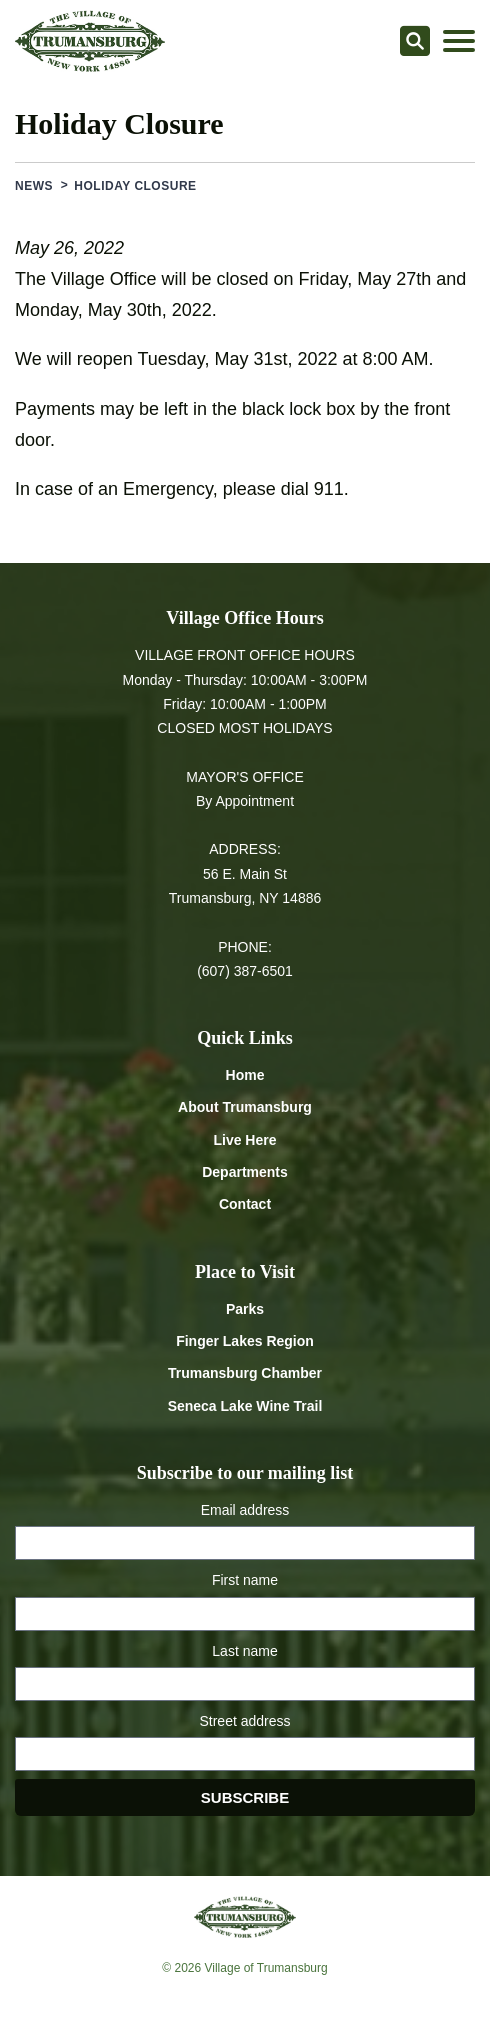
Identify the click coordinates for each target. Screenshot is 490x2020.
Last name (244, 1651)
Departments (245, 1172)
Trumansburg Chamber (245, 1373)
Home (245, 1075)
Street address (244, 1721)
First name (245, 1580)
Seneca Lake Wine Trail (245, 1406)
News (34, 186)
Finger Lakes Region (245, 1341)
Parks (245, 1309)
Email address (245, 1510)
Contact (245, 1204)
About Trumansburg (245, 1107)
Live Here (244, 1140)
